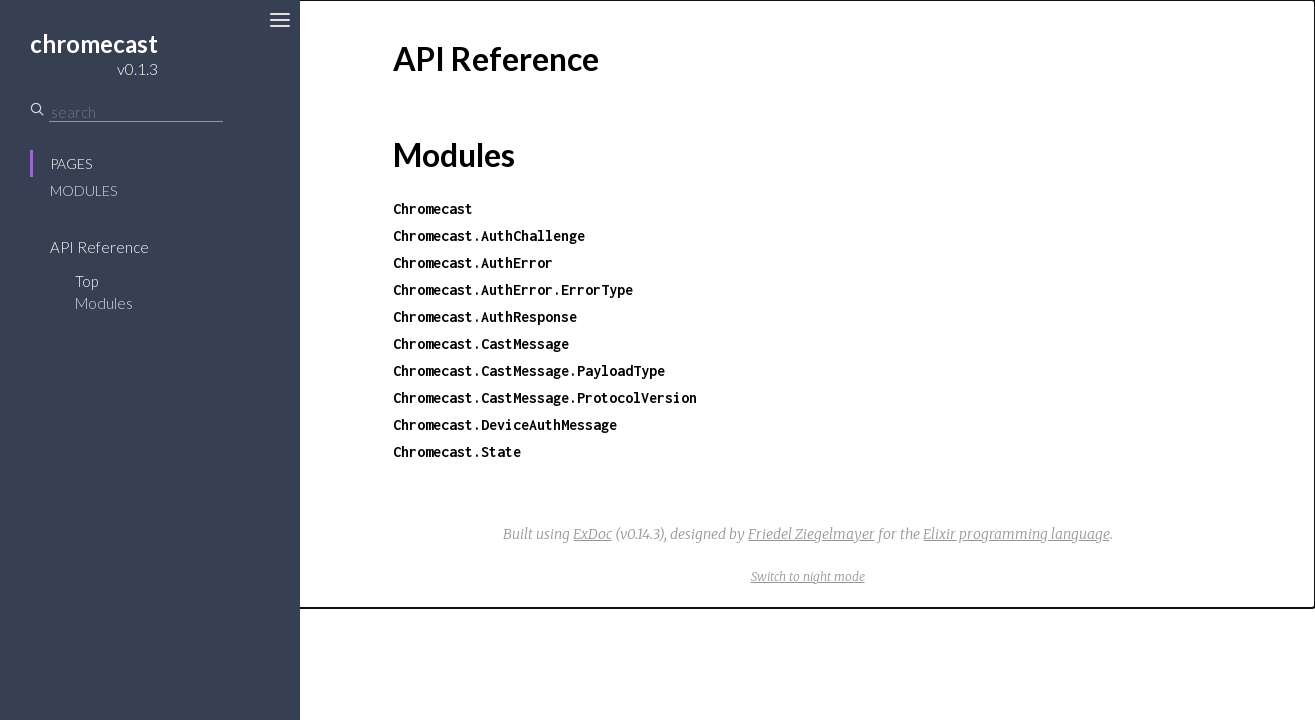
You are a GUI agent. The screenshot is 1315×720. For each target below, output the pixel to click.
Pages (71, 163)
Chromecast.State (457, 451)
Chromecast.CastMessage (481, 343)
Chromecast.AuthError (473, 262)
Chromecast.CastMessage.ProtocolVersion (545, 397)
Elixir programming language (1016, 534)
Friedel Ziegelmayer (811, 534)
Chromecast (433, 208)
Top (86, 281)
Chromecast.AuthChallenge (489, 235)
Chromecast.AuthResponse (485, 316)
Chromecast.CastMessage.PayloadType (529, 370)
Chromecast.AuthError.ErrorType (513, 289)
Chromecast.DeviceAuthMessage (505, 424)
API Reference (99, 247)
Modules (83, 190)
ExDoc (592, 534)
